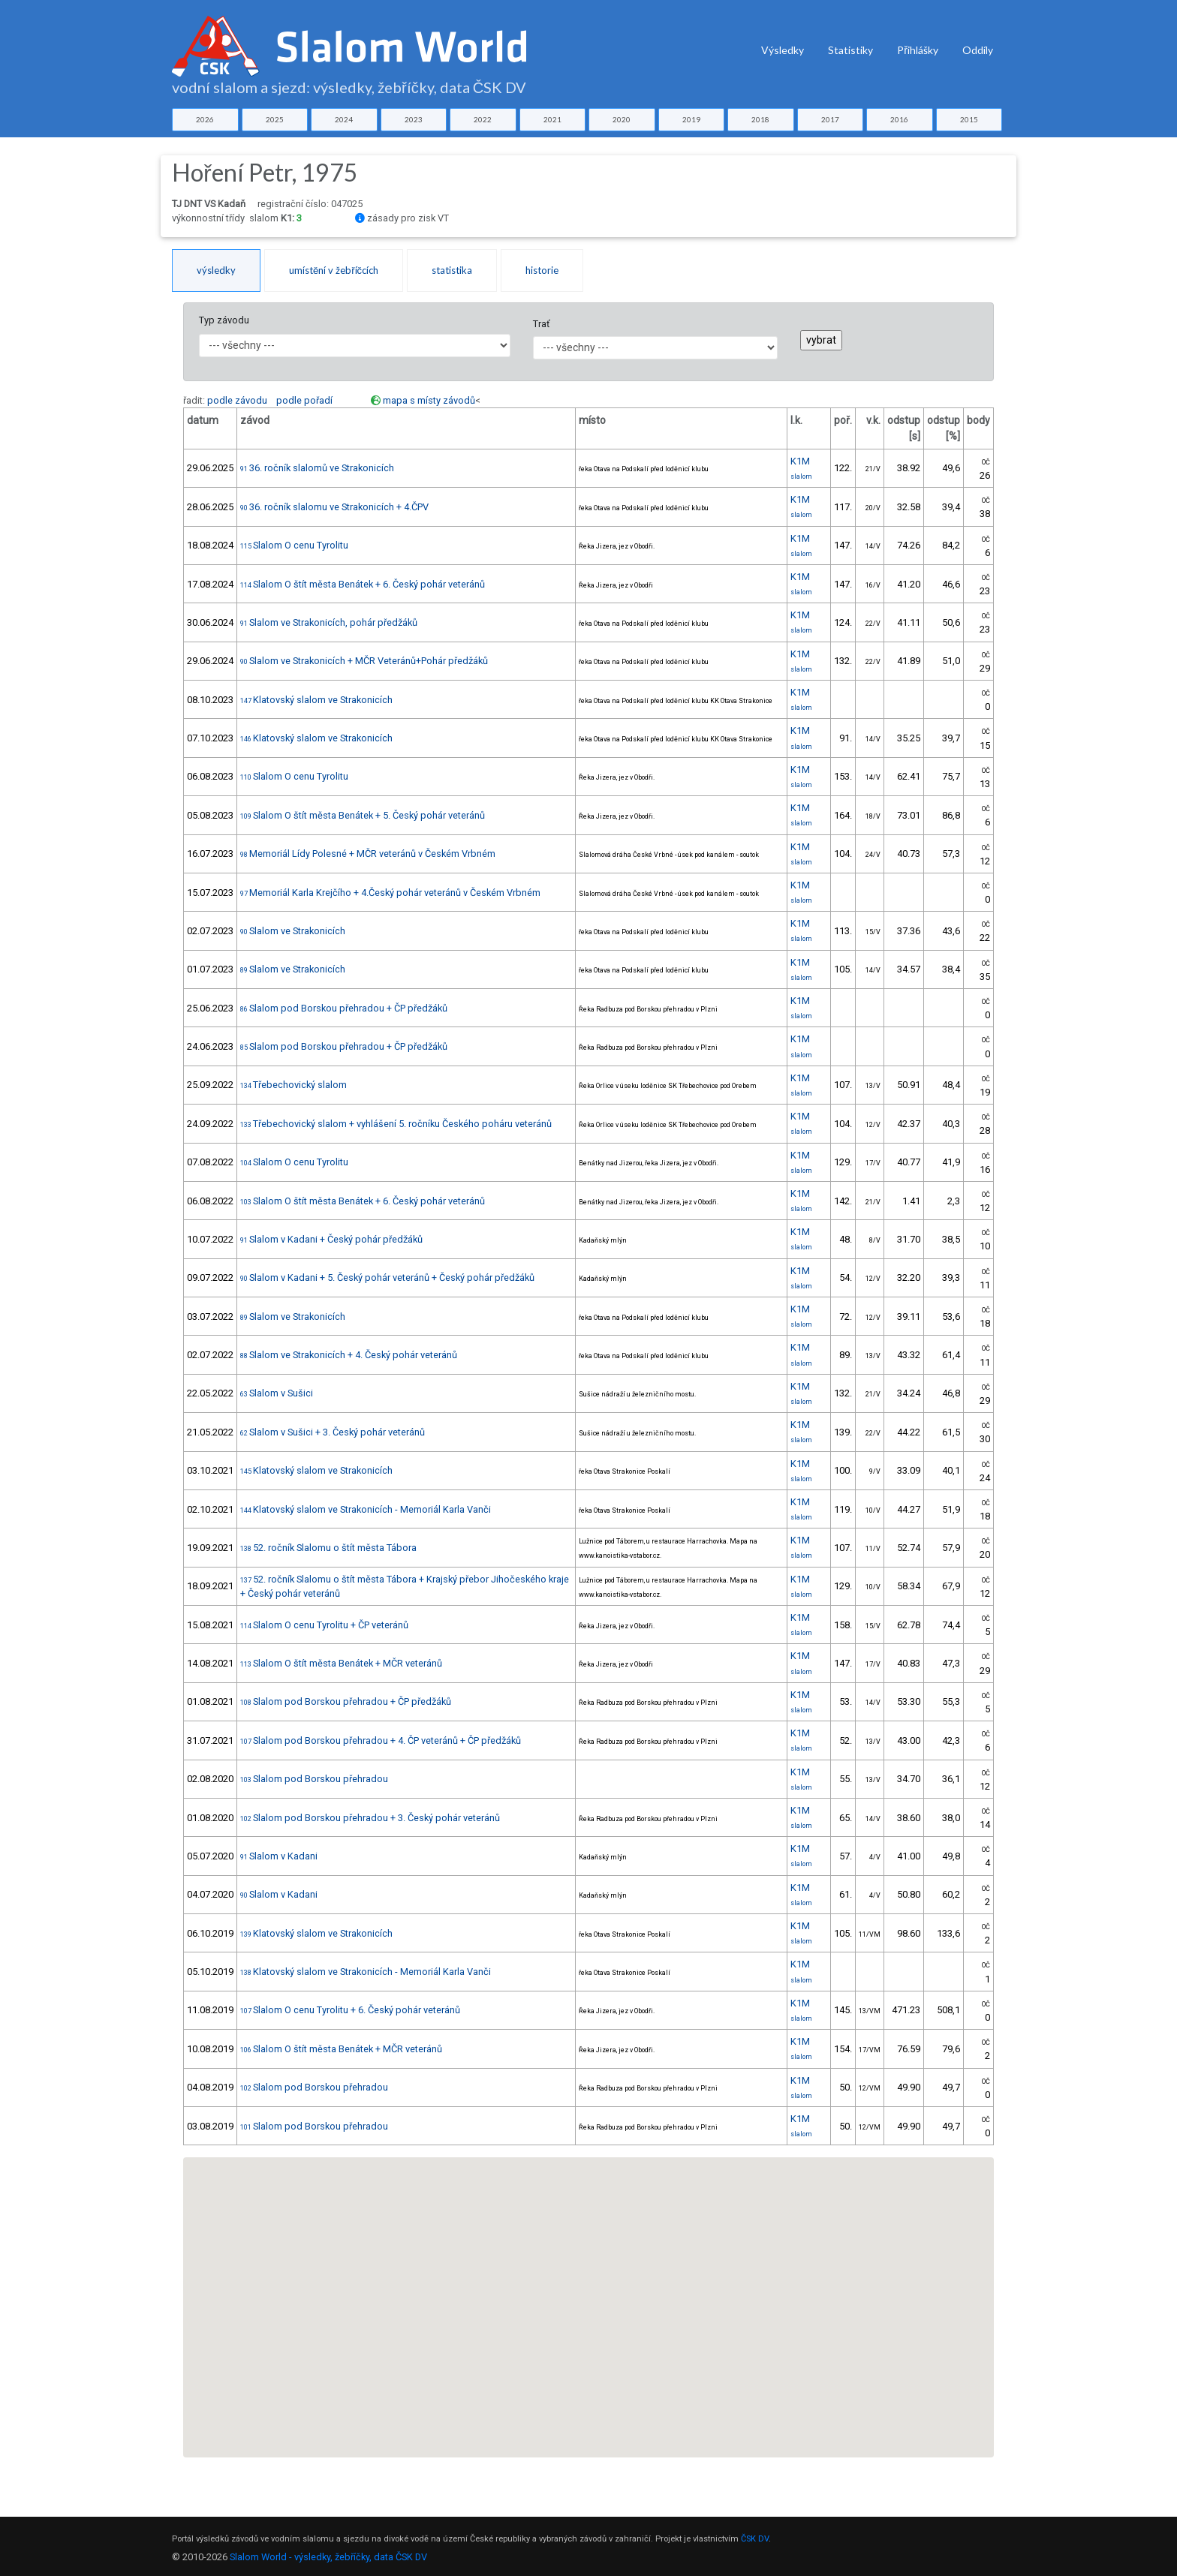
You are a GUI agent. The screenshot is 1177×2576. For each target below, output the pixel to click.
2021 (552, 119)
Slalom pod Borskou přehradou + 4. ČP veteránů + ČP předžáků (380, 1740)
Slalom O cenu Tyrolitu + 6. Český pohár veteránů (350, 2009)
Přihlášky (917, 50)
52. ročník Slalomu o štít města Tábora (328, 1547)
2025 (275, 119)
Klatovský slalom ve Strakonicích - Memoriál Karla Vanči (365, 1509)
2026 (205, 119)
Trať (541, 323)
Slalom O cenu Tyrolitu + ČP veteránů (324, 1625)
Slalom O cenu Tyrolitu (294, 545)
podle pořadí (304, 400)
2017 (830, 119)
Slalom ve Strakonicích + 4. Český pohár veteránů (348, 1354)
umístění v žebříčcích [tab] (333, 270)
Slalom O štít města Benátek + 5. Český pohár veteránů (362, 815)
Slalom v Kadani (279, 1856)
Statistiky (850, 50)
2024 (344, 119)
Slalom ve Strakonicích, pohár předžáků (328, 622)
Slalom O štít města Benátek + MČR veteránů (341, 1663)
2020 (622, 119)
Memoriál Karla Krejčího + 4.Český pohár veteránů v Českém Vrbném (390, 892)
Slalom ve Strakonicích (292, 930)
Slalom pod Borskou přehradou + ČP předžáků (343, 1008)
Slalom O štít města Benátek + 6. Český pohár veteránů (362, 584)
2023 (414, 119)
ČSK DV (755, 2539)
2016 (899, 119)
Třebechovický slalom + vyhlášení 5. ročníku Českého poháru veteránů (396, 1123)
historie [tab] (541, 270)
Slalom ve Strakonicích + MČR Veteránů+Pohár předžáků (364, 660)
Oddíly (977, 50)
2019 (691, 119)
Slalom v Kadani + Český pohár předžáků (331, 1239)
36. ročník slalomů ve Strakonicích (317, 467)
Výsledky (782, 50)
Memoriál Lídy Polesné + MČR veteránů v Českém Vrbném (367, 853)
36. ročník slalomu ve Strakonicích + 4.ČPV (334, 506)
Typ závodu (224, 320)
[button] (502, 2291)
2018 (760, 119)
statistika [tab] (452, 270)
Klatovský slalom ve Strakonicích (316, 699)
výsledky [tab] (216, 270)
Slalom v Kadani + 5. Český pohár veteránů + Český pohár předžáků (387, 1277)
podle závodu (237, 400)
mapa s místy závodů (429, 400)
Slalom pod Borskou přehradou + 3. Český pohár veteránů (370, 1817)
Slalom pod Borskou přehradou (314, 1778)
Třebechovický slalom (293, 1084)
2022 (483, 119)
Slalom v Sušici (276, 1393)
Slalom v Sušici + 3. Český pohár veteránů (332, 1432)
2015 (969, 119)
